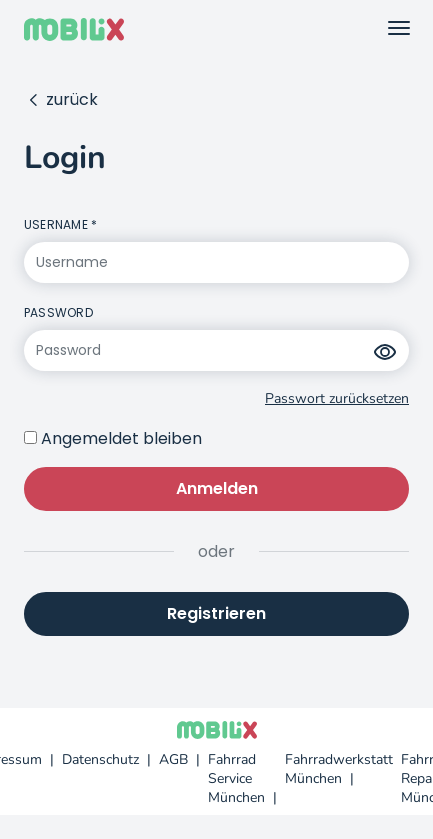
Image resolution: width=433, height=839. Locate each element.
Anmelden (217, 488)
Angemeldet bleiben (121, 438)
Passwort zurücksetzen (337, 398)
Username (56, 224)
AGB (173, 759)
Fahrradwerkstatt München (339, 769)
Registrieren (216, 613)
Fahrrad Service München (236, 778)
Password (58, 312)
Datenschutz (100, 759)
